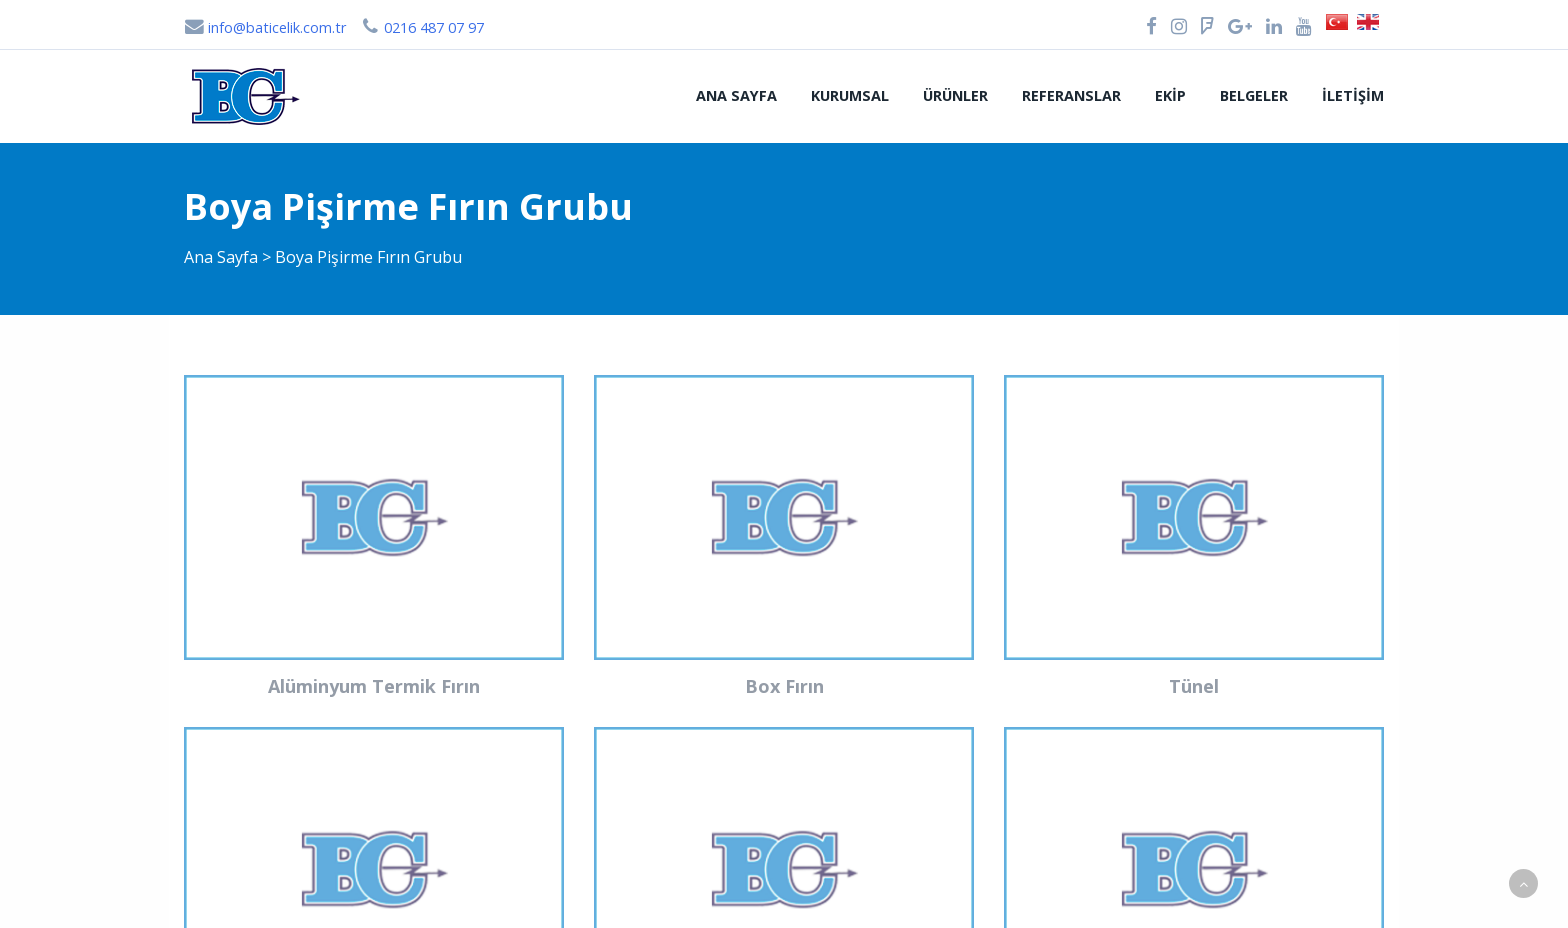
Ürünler (955, 95)
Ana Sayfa (736, 95)
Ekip (1170, 95)
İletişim (1353, 95)
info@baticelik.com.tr (265, 27)
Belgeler (1254, 95)
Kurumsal (850, 95)
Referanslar (1071, 95)
